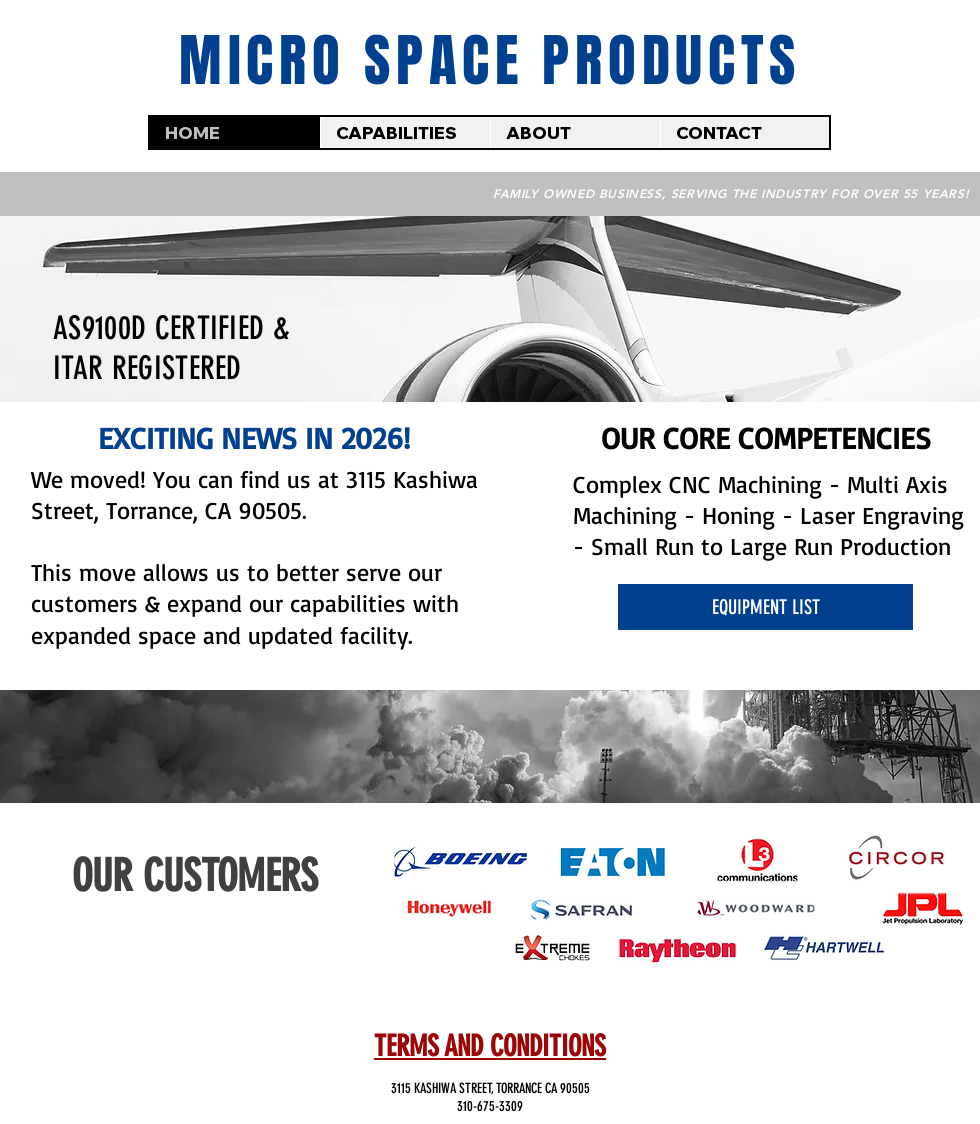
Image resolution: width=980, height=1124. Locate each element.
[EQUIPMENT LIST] (765, 607)
